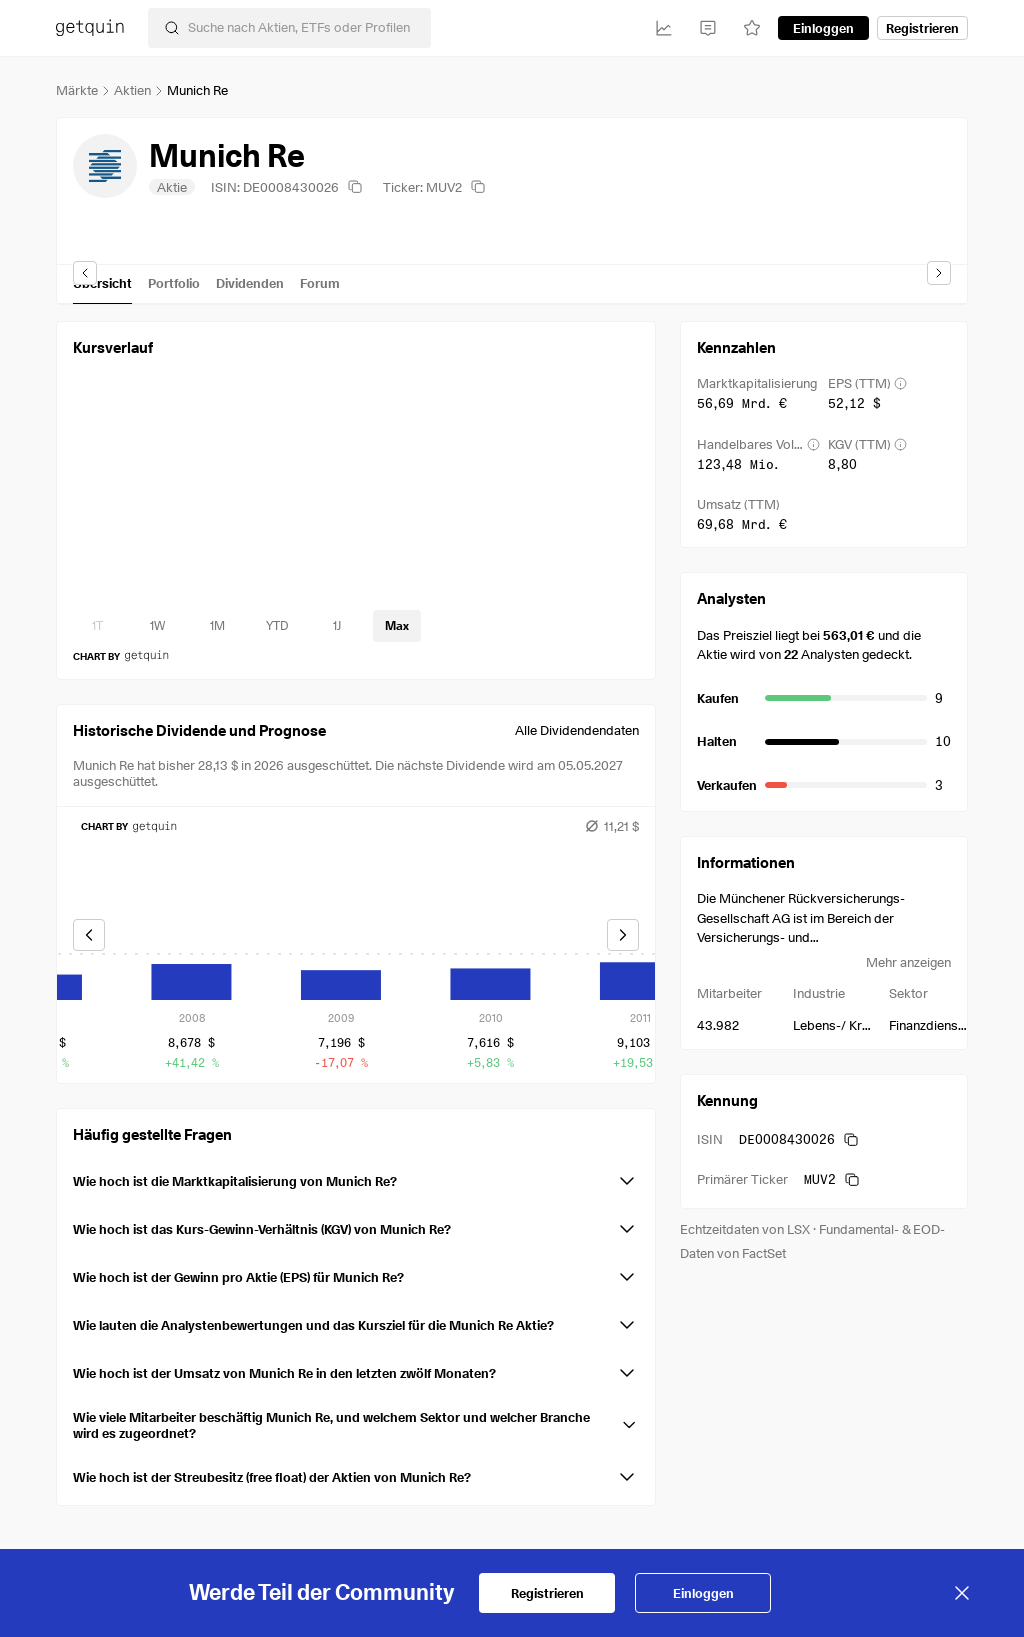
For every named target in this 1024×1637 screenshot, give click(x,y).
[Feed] (708, 28)
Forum (320, 283)
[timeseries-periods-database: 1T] (97, 626)
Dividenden (250, 283)
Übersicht (102, 283)
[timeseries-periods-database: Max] (397, 626)
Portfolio (174, 283)
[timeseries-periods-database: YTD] (277, 626)
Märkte (77, 90)
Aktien (132, 90)
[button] (356, 1177)
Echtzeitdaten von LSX (745, 1229)
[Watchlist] (752, 28)
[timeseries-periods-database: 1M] (217, 626)
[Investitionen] (664, 28)
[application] (356, 492)
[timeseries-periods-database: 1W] (157, 626)
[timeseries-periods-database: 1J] (337, 626)
